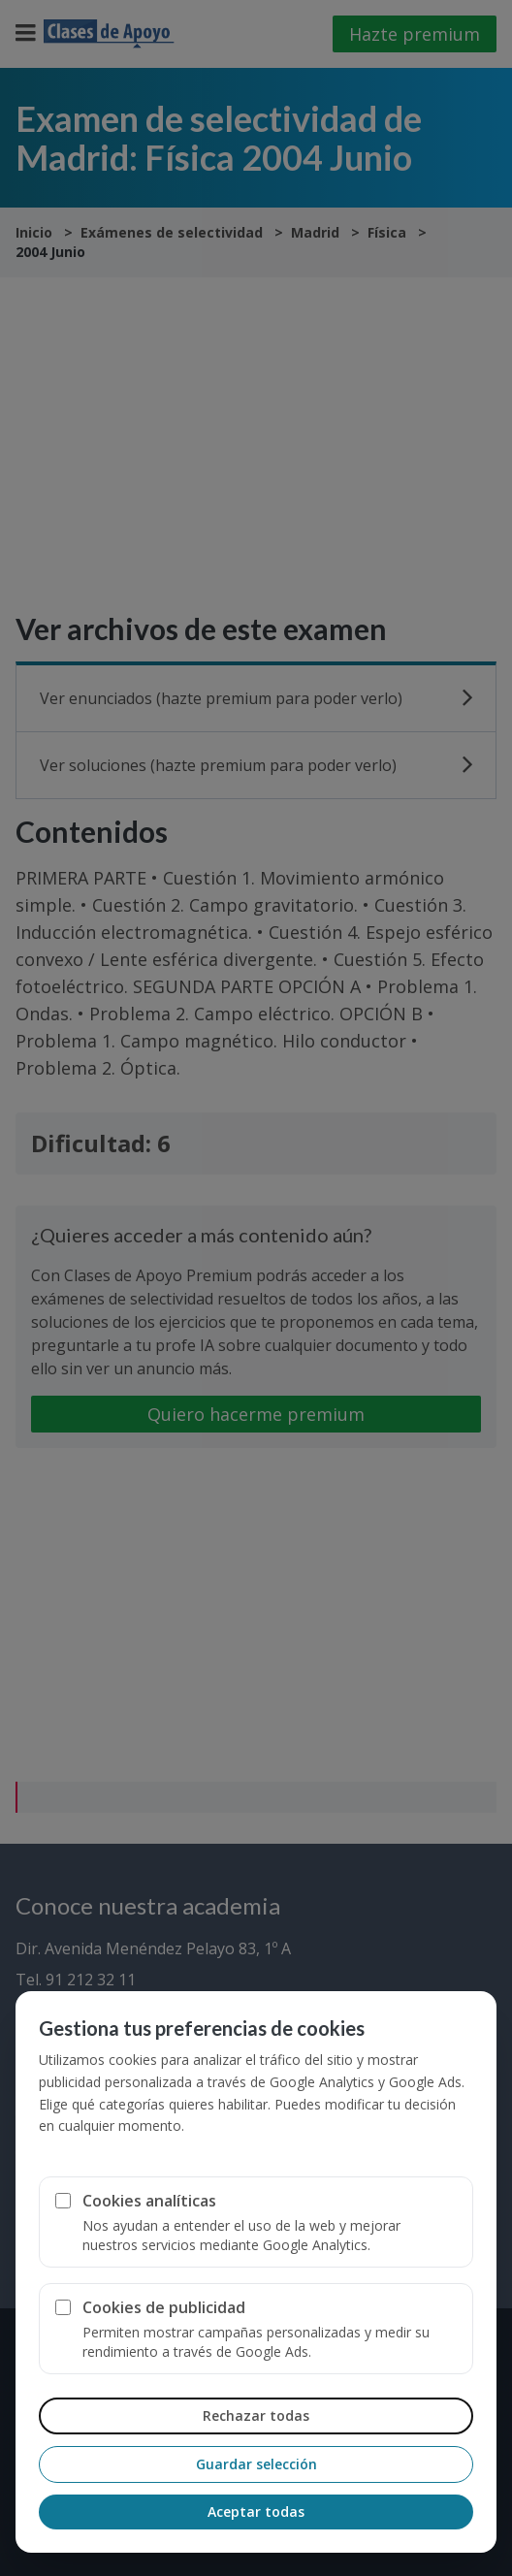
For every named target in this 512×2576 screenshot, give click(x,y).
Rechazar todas (256, 2415)
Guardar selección (256, 2464)
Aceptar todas (256, 2511)
